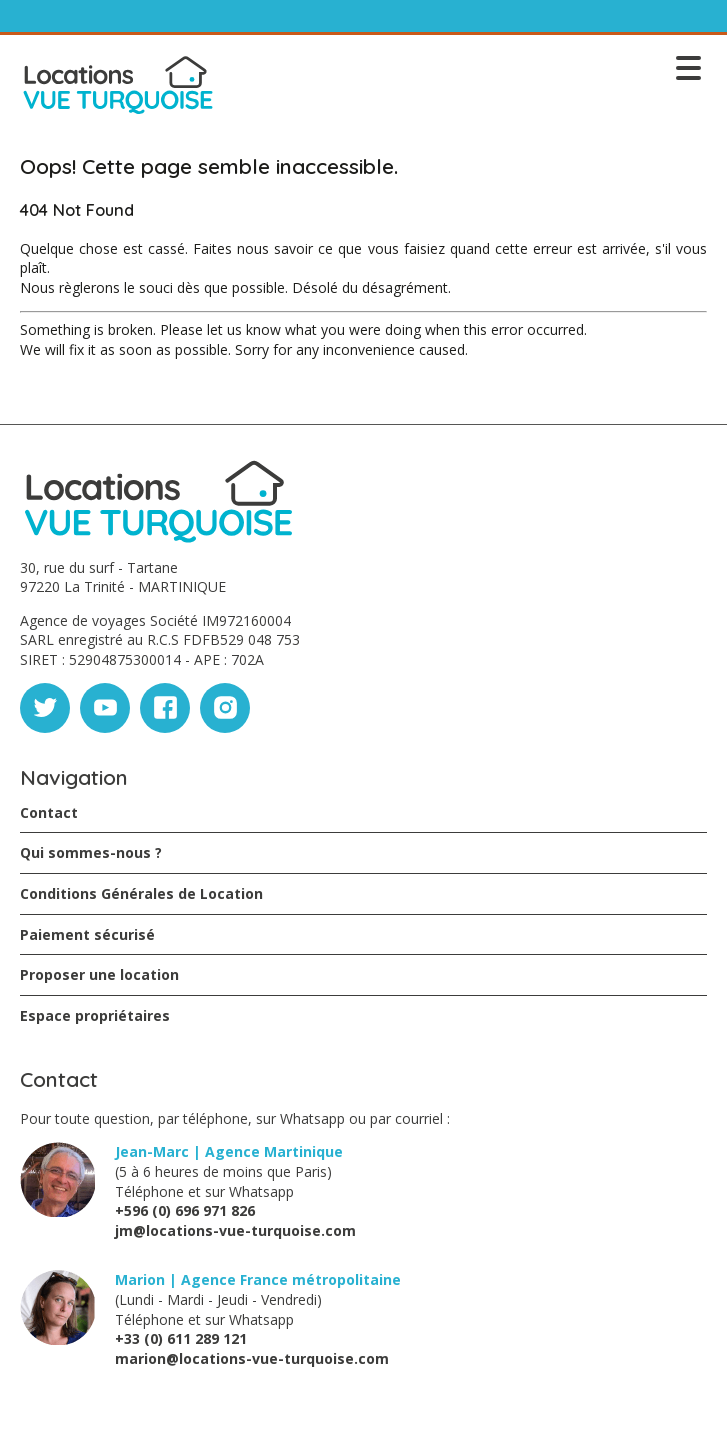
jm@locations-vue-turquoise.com (235, 1230)
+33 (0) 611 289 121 (181, 1338)
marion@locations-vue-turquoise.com (252, 1358)
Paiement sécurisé (87, 934)
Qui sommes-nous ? (91, 852)
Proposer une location (99, 974)
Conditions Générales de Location (141, 893)
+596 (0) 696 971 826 (185, 1210)
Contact (49, 812)
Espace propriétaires (95, 1015)
